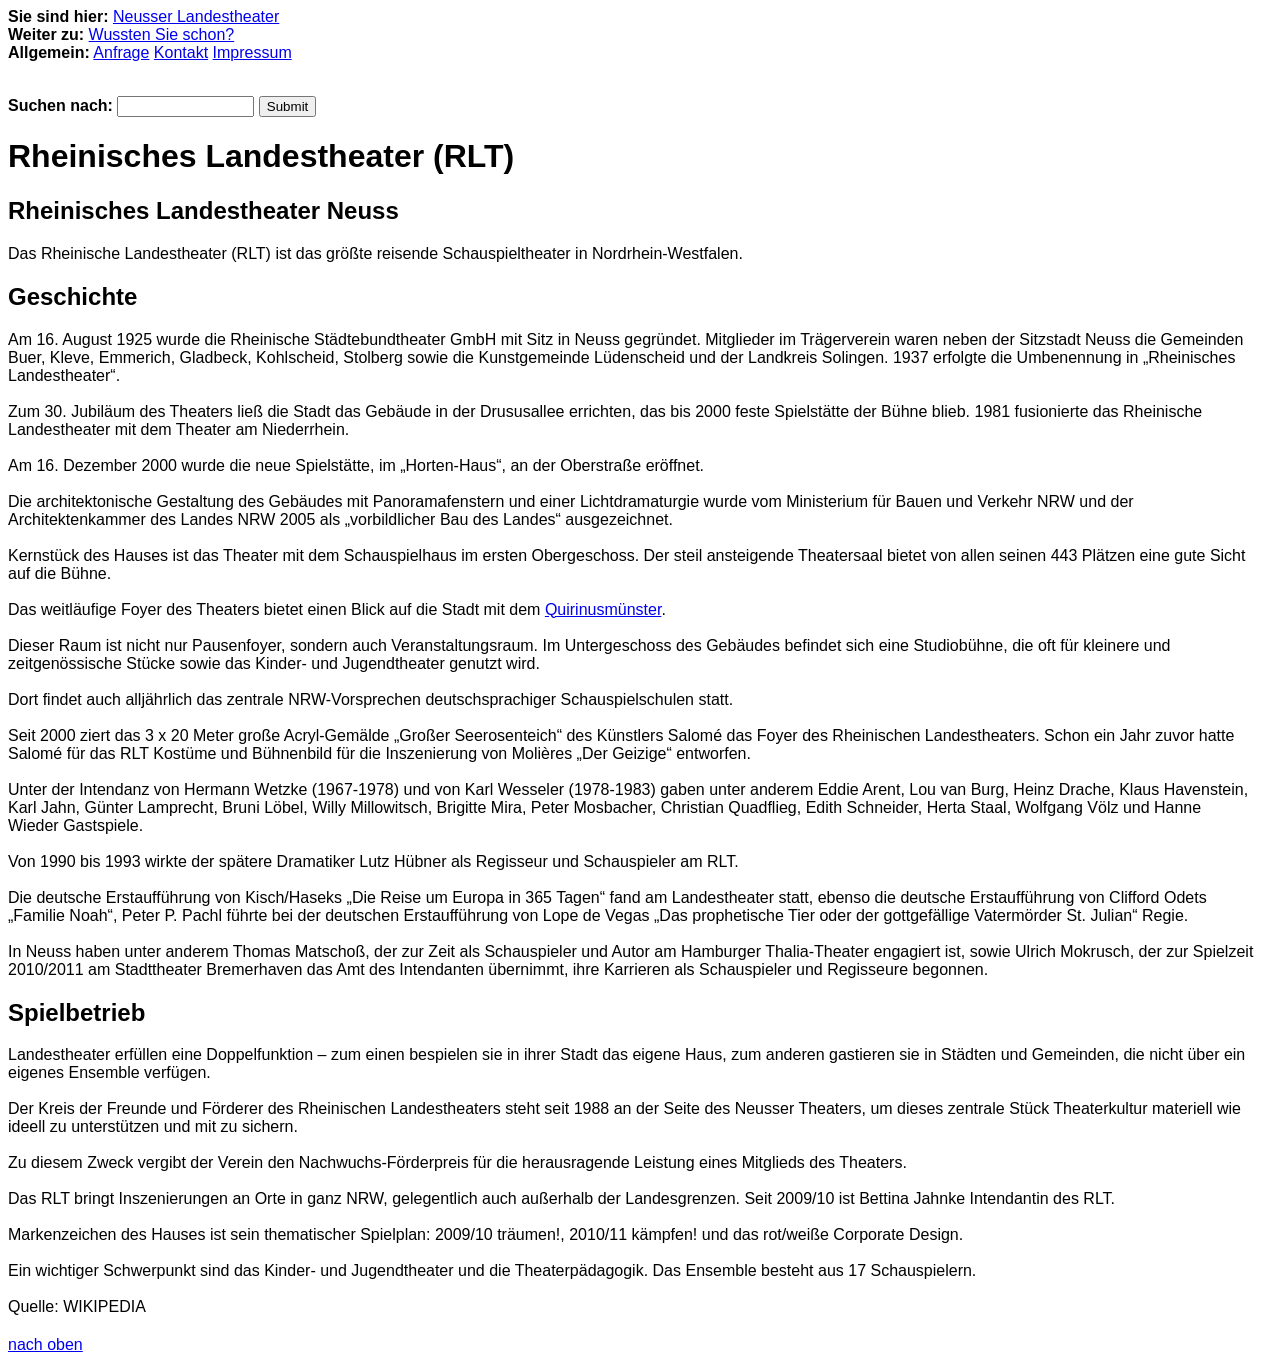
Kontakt (181, 52)
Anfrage (121, 52)
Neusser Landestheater (196, 16)
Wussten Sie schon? (162, 34)
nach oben (45, 1344)
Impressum (252, 52)
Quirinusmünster (603, 609)
